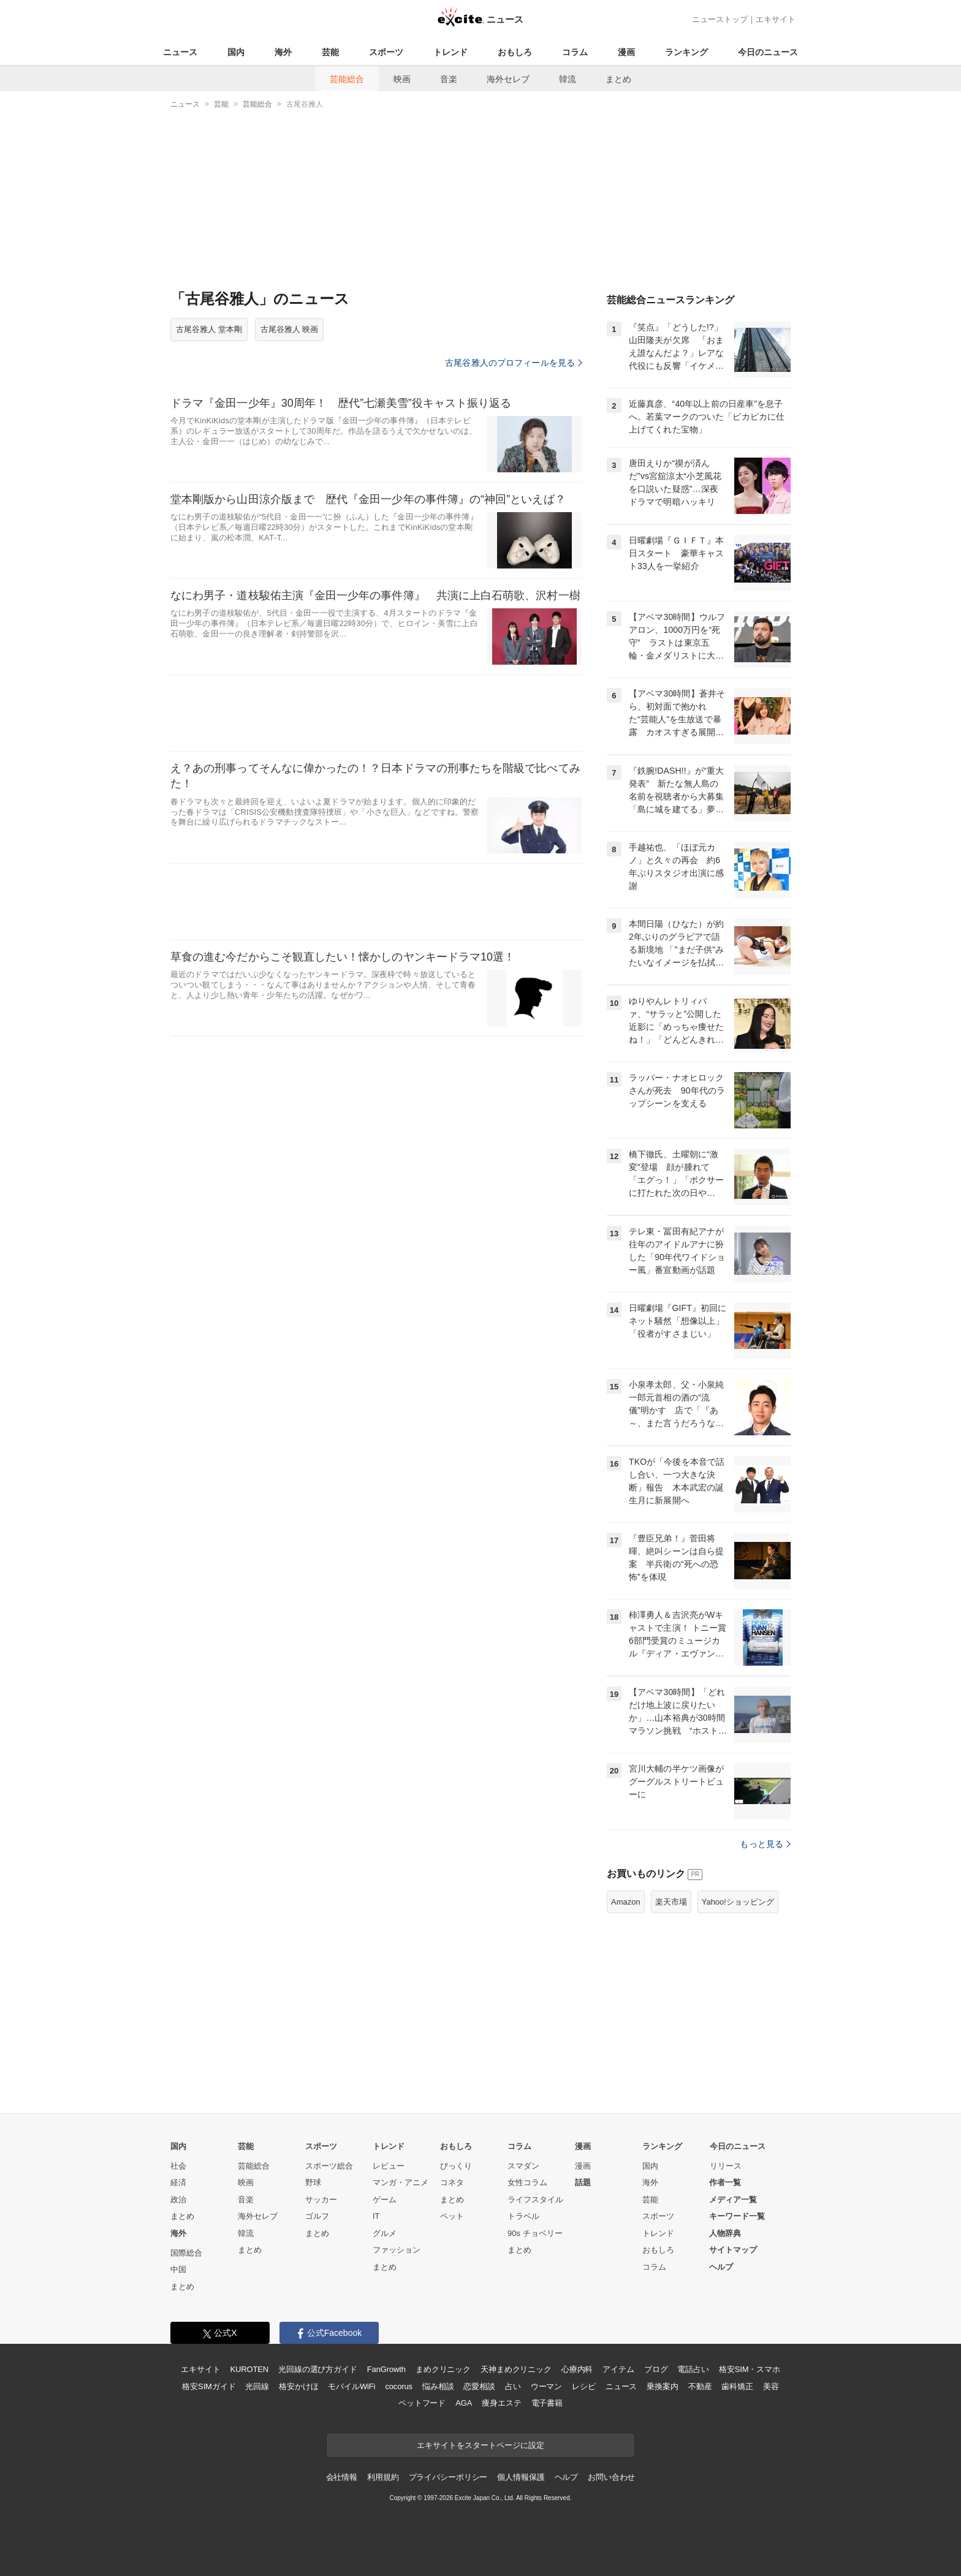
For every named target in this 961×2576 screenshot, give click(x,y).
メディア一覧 (733, 2199)
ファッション (396, 2249)
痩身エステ (501, 2403)
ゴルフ (317, 2216)
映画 (402, 79)
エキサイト (776, 19)
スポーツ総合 (329, 2165)
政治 (178, 2199)
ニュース (180, 52)
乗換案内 (662, 2386)
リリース (726, 2165)
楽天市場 (671, 1901)
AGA (463, 2403)
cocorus (398, 2386)
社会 (178, 2165)
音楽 (448, 79)
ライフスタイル (535, 2199)
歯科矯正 (737, 2386)
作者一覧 (725, 2182)
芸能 (330, 52)
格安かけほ (298, 2386)
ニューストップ (720, 19)
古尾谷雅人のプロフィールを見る (513, 363)
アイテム (618, 2369)
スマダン (523, 2165)
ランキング (686, 52)
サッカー (321, 2199)
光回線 (257, 2386)
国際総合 (186, 2252)
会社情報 (341, 2477)
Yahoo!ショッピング (738, 1901)
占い (513, 2386)
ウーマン (546, 2386)
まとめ (618, 79)
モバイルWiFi (351, 2386)
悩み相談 (438, 2386)
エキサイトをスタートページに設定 (480, 2445)
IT (376, 2216)
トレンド (450, 52)
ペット (452, 2216)
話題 (583, 2182)
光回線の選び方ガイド (317, 2369)
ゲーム (385, 2199)
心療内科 (577, 2369)
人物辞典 (725, 2233)
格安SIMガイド (208, 2386)
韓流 (567, 79)
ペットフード (422, 2403)
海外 (283, 52)
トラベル (523, 2216)
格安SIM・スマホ (749, 2369)
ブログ (656, 2369)
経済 (178, 2182)
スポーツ (386, 52)
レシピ (584, 2386)
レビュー (389, 2165)
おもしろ (515, 52)
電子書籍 (547, 2403)
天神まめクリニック (516, 2369)
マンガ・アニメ (400, 2182)
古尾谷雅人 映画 (289, 329)
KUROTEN (249, 2369)
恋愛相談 (479, 2386)
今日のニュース (768, 52)
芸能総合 (347, 79)
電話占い (692, 2369)
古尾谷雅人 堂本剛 (209, 329)
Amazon (625, 1901)
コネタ (452, 2182)
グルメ (385, 2233)
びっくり (456, 2165)
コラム (575, 52)
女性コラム (527, 2182)
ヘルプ (721, 2267)
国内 (236, 52)
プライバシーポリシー (448, 2477)
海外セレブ (508, 79)
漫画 (626, 52)
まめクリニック (443, 2369)
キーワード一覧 (737, 2216)
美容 (771, 2386)
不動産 (700, 2386)
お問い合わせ (611, 2477)
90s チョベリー (535, 2233)
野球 (313, 2182)
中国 (178, 2269)
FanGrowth (386, 2369)
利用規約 (382, 2477)
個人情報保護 (520, 2477)
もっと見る (765, 1844)
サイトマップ (733, 2249)
